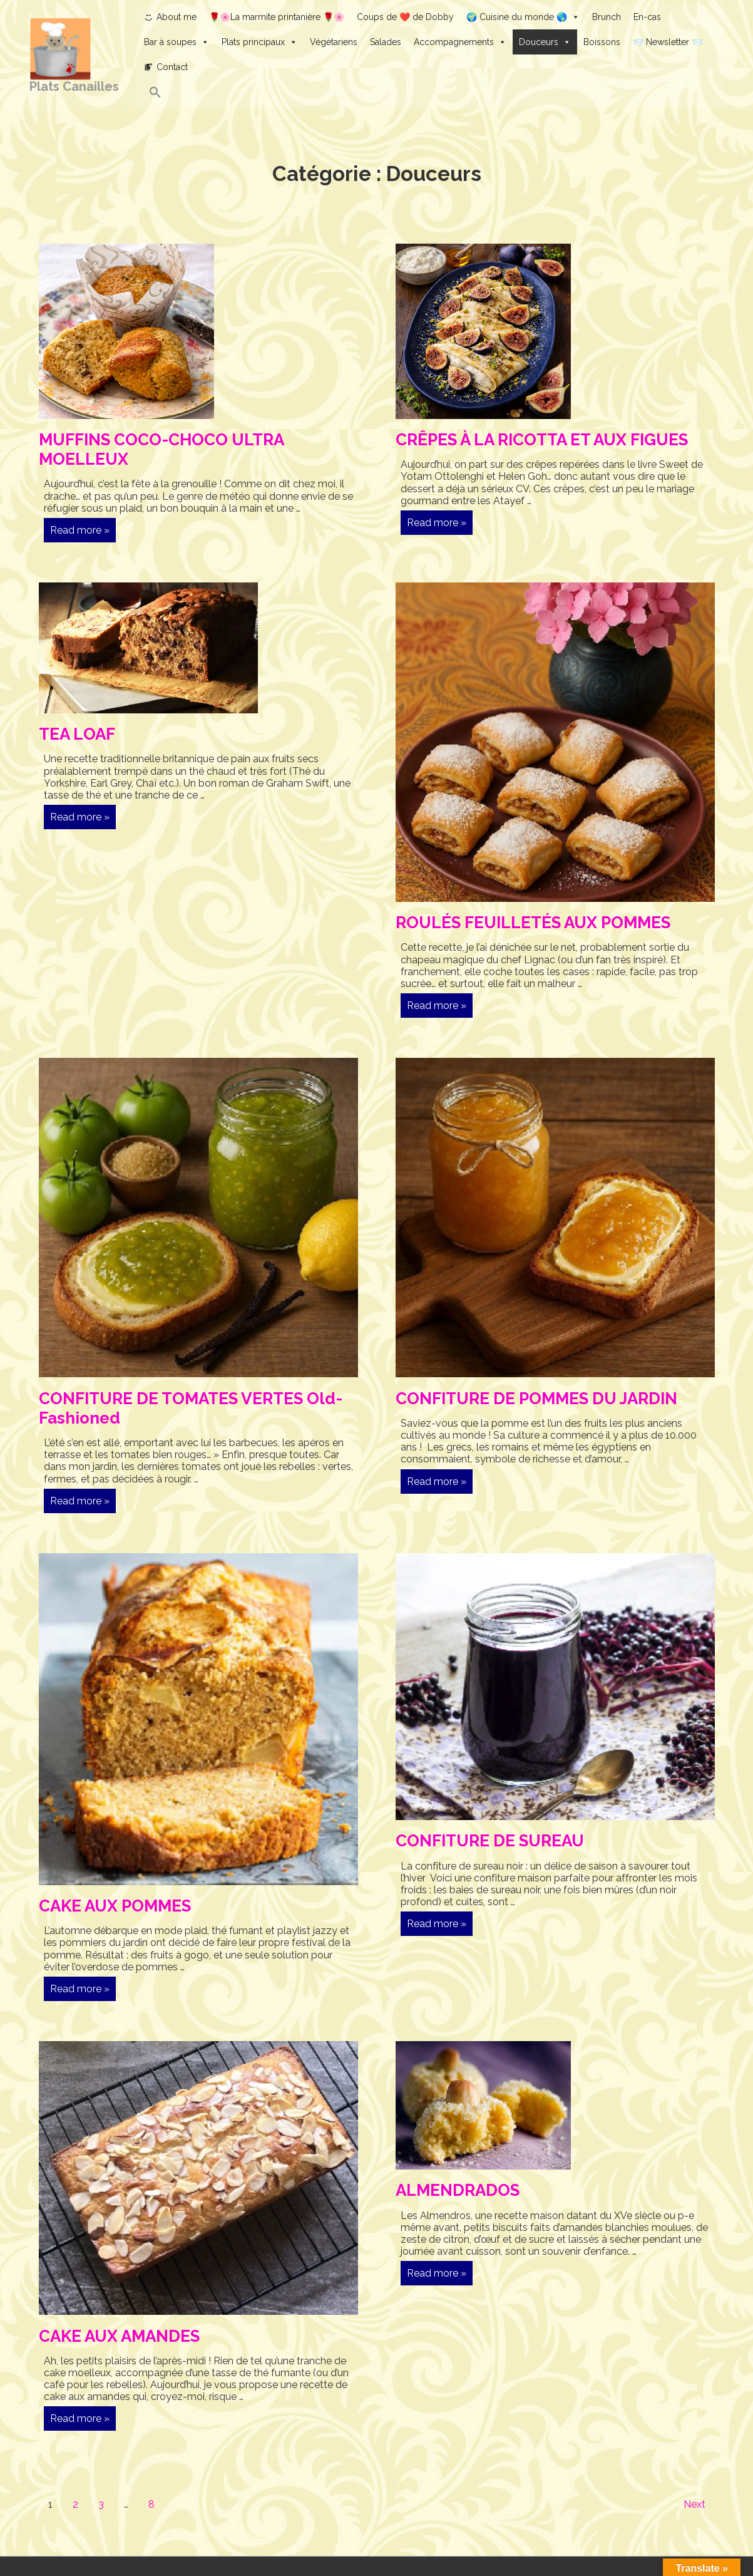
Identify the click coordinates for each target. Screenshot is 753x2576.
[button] (431, 93)
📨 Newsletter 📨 (667, 42)
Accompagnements (460, 42)
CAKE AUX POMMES (115, 1905)
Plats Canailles (74, 86)
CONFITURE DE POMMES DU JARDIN (536, 1398)
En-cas (647, 17)
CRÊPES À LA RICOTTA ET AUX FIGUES (542, 439)
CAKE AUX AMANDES (119, 2336)
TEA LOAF (77, 734)
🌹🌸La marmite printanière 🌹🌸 (276, 17)
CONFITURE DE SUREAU (490, 1840)
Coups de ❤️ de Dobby (405, 17)
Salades (385, 42)
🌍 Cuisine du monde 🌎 (523, 17)
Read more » (79, 532)
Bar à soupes (176, 42)
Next (694, 2504)
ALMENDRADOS (458, 2190)
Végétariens (333, 42)
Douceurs (545, 42)
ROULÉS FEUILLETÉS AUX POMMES (533, 922)
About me (176, 17)
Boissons (601, 42)
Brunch (606, 17)
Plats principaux (259, 42)
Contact (172, 67)
